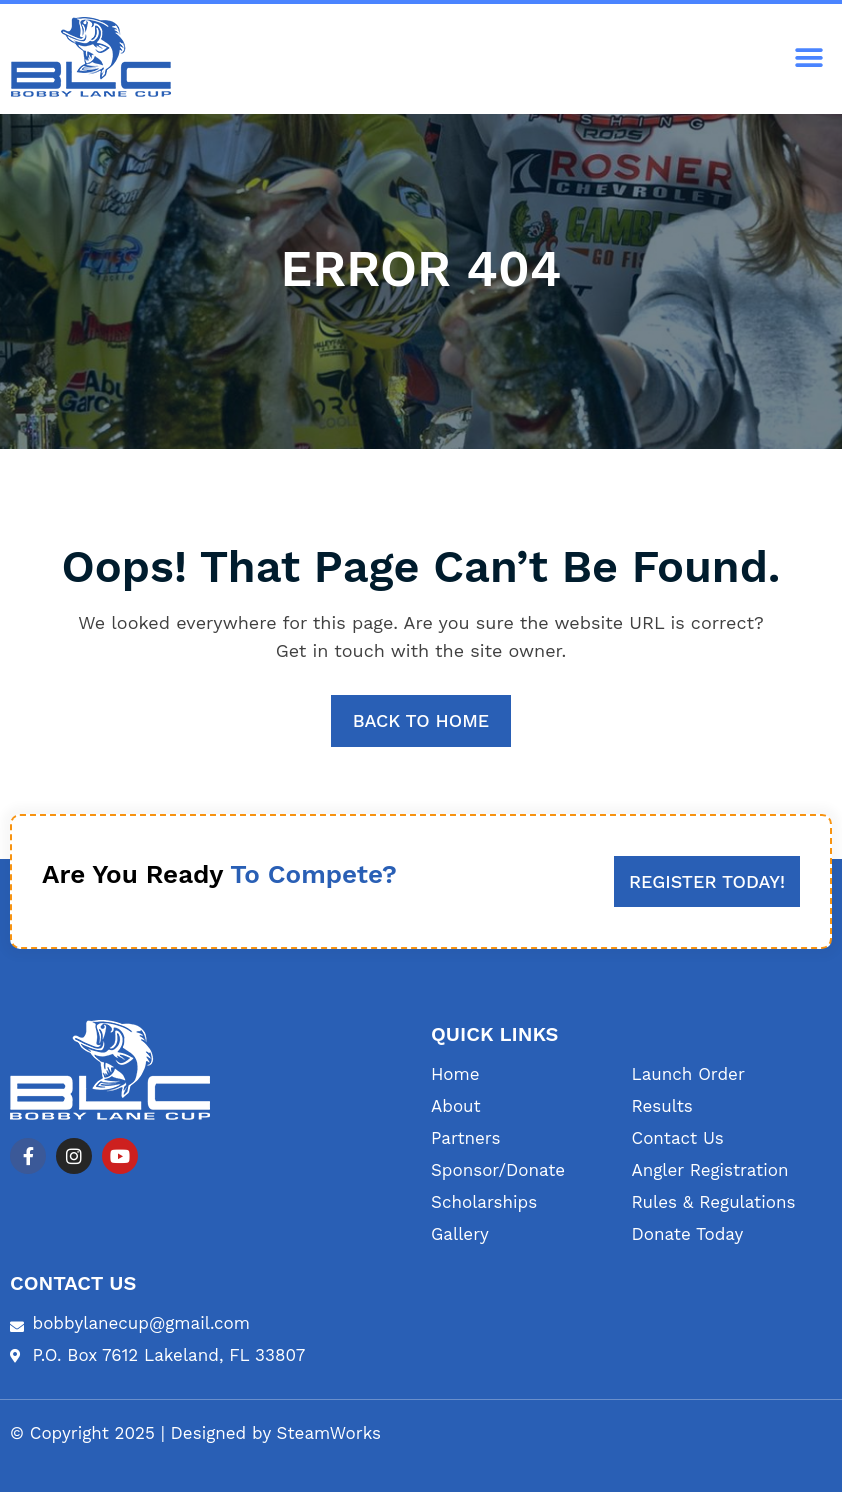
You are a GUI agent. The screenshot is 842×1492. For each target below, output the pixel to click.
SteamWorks (329, 1433)
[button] (809, 58)
